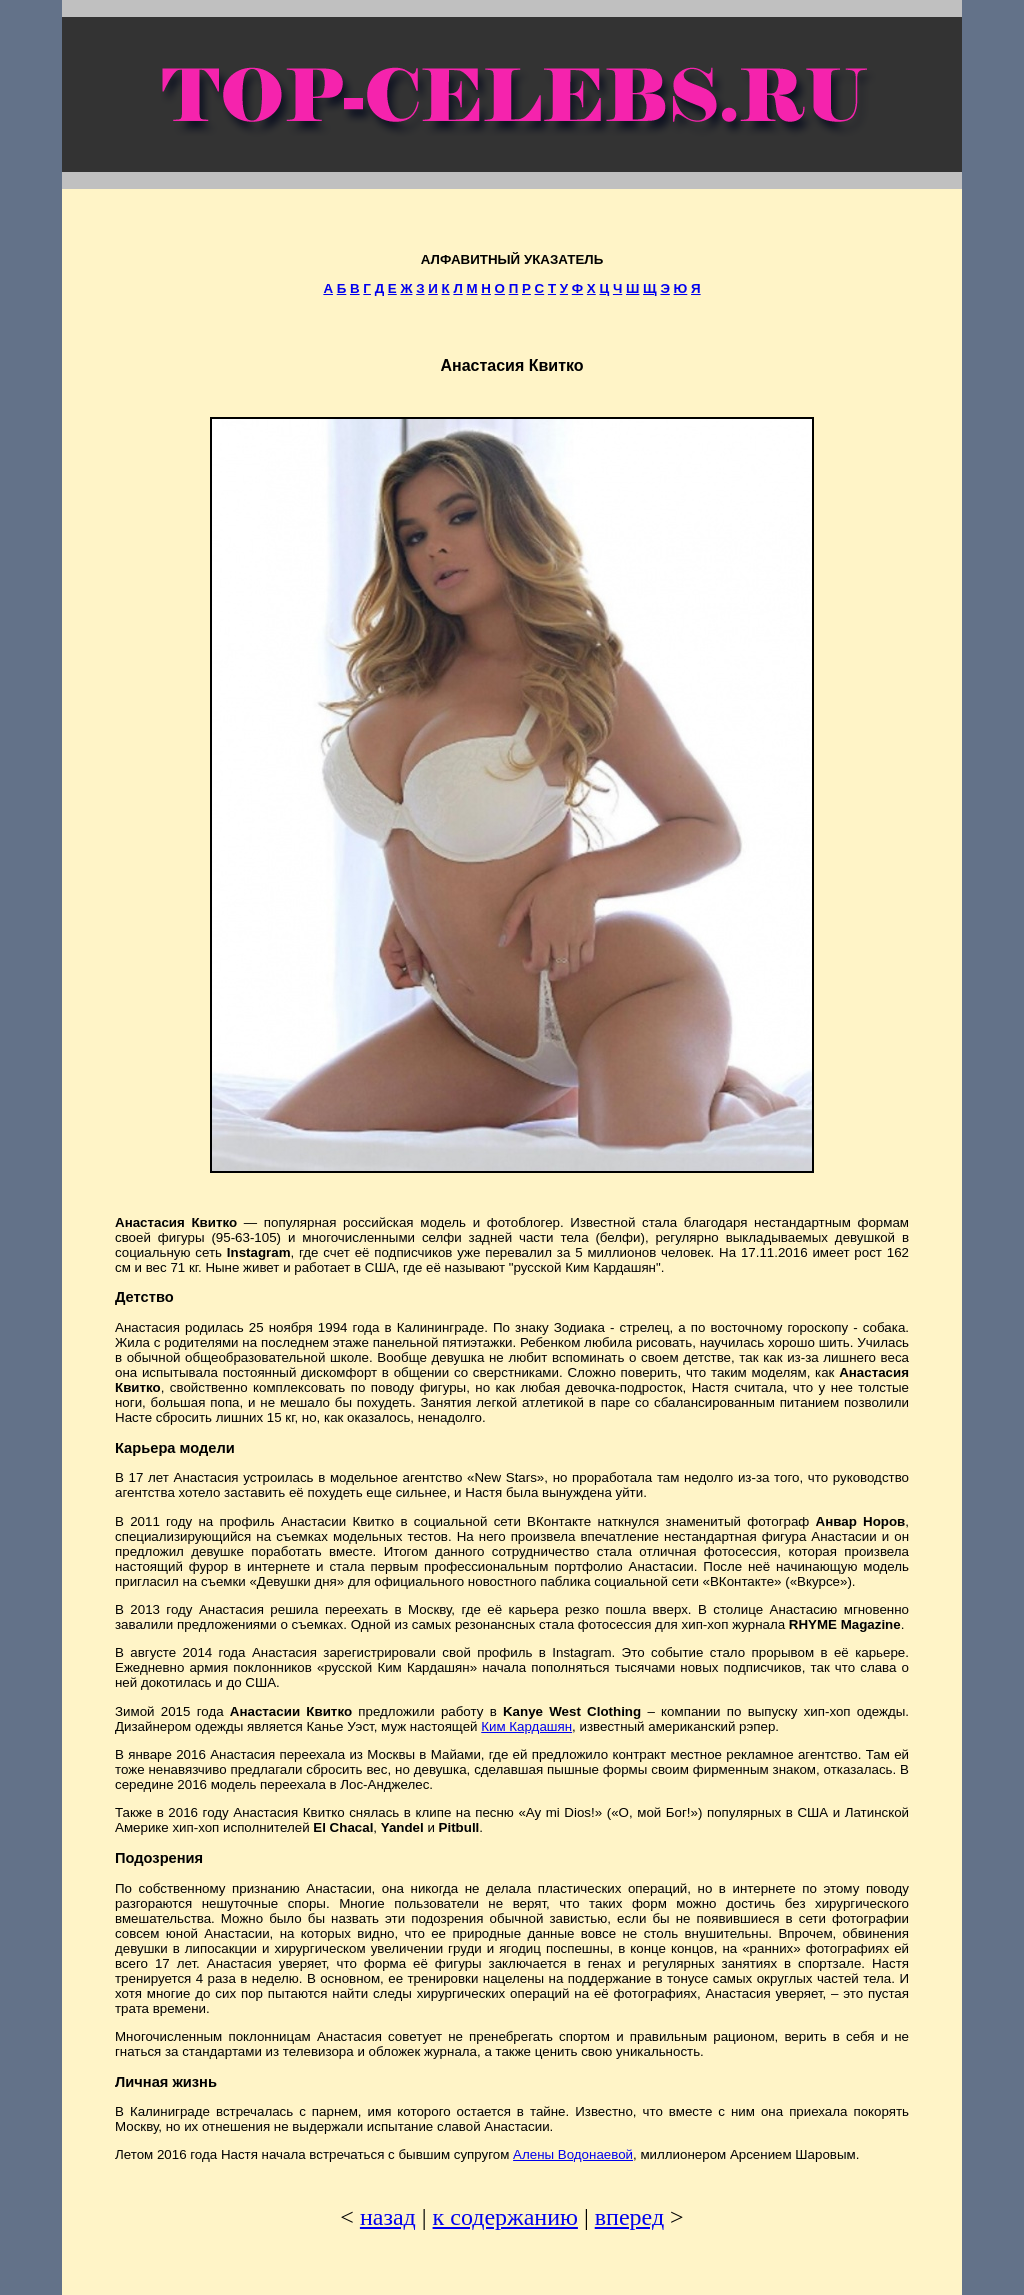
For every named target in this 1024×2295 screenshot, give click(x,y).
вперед (629, 2217)
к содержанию (505, 2217)
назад (388, 2217)
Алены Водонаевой (573, 2154)
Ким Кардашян (526, 1726)
